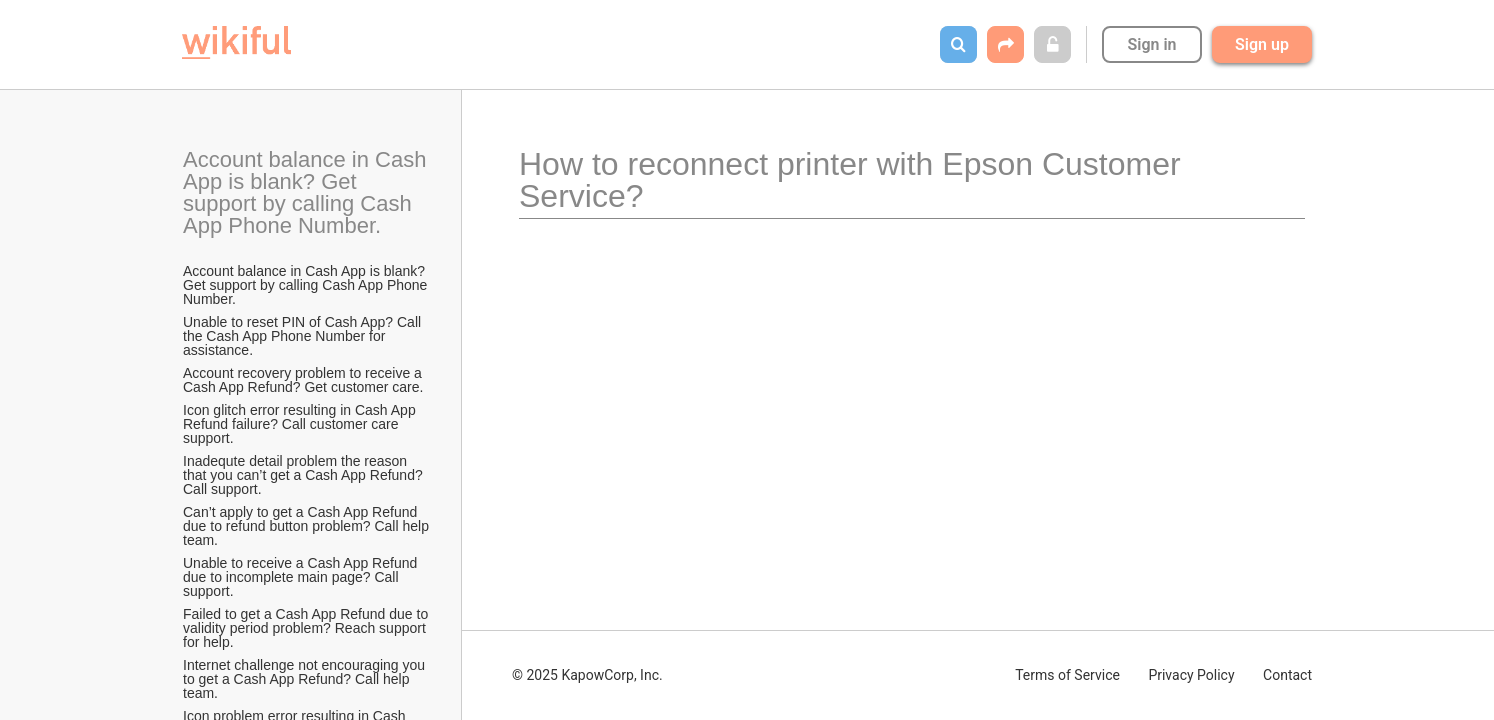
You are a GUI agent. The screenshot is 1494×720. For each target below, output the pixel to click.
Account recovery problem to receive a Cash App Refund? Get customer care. (304, 380)
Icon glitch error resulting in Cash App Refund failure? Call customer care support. (301, 424)
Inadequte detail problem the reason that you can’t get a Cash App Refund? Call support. (305, 475)
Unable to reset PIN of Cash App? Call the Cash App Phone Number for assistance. (304, 336)
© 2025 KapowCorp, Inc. (587, 675)
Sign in (1151, 44)
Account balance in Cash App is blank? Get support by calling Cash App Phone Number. (307, 192)
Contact (1287, 675)
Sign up (1262, 44)
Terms (1067, 675)
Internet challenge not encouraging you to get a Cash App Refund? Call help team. (306, 679)
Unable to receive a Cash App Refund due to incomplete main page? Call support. (302, 577)
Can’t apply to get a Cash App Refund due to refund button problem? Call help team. (307, 526)
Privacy (1191, 675)
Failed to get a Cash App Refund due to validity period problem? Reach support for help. (307, 628)
